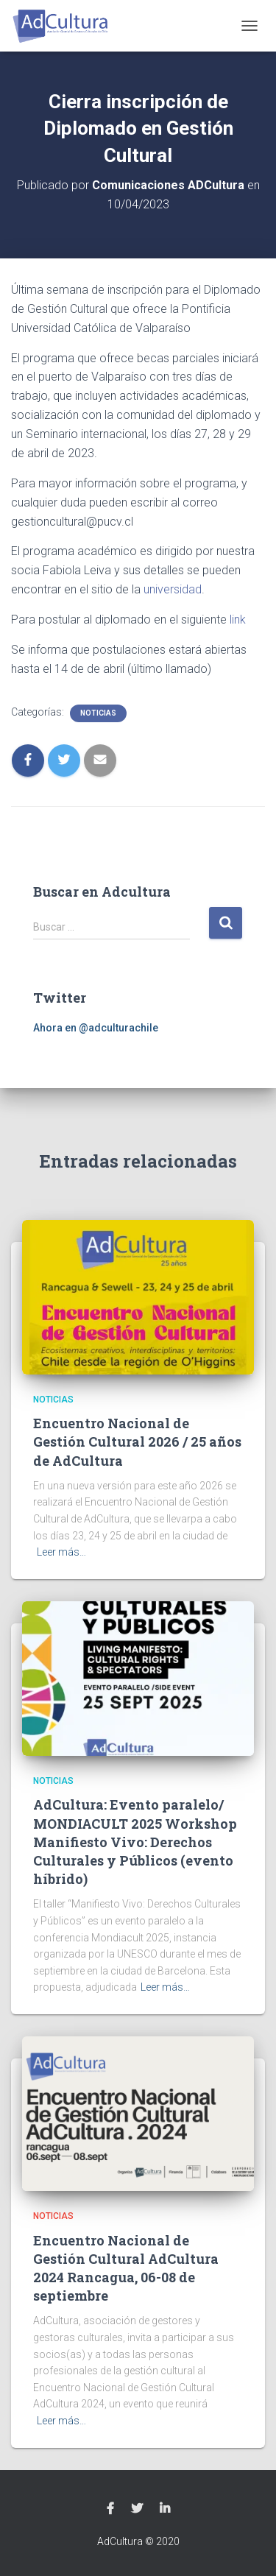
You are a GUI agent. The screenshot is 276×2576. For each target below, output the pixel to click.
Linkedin (164, 2509)
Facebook (110, 2509)
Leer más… (61, 1552)
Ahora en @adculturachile (95, 1028)
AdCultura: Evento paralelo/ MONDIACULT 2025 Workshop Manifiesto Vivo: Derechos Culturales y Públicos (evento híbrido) (135, 1842)
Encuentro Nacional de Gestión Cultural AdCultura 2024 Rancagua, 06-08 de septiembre (126, 2268)
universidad (173, 589)
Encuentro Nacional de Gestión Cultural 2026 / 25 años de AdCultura (137, 1441)
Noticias (98, 713)
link (238, 620)
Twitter (137, 2509)
